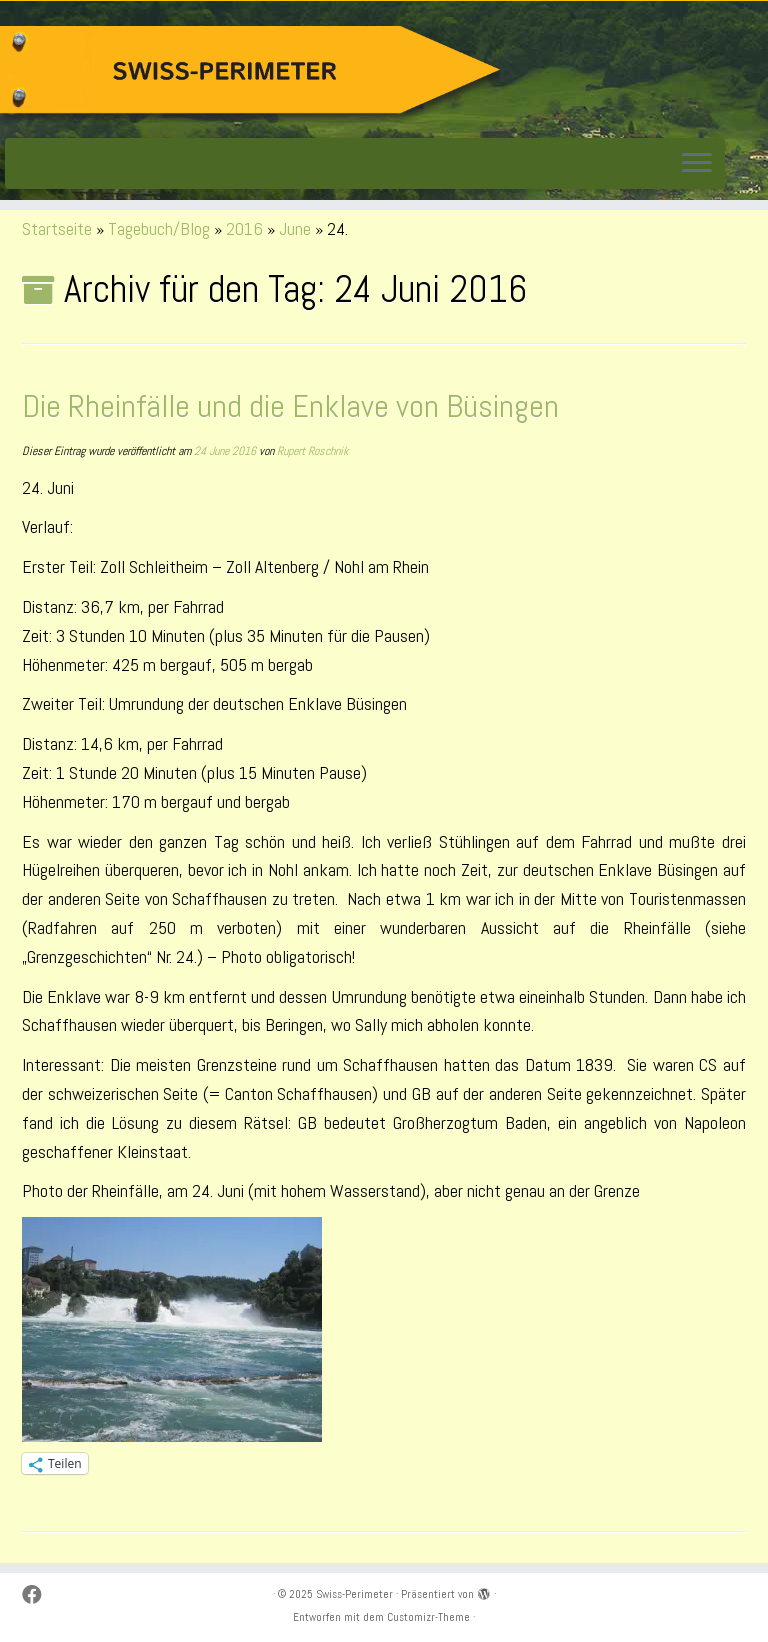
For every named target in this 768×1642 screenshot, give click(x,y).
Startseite (57, 228)
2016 (244, 228)
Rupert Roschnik (312, 451)
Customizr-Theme (428, 1617)
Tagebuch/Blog (159, 228)
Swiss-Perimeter (354, 1594)
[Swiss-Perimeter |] (250, 74)
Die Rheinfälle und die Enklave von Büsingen (290, 406)
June (295, 228)
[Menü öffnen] (697, 164)
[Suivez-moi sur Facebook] (38, 1595)
